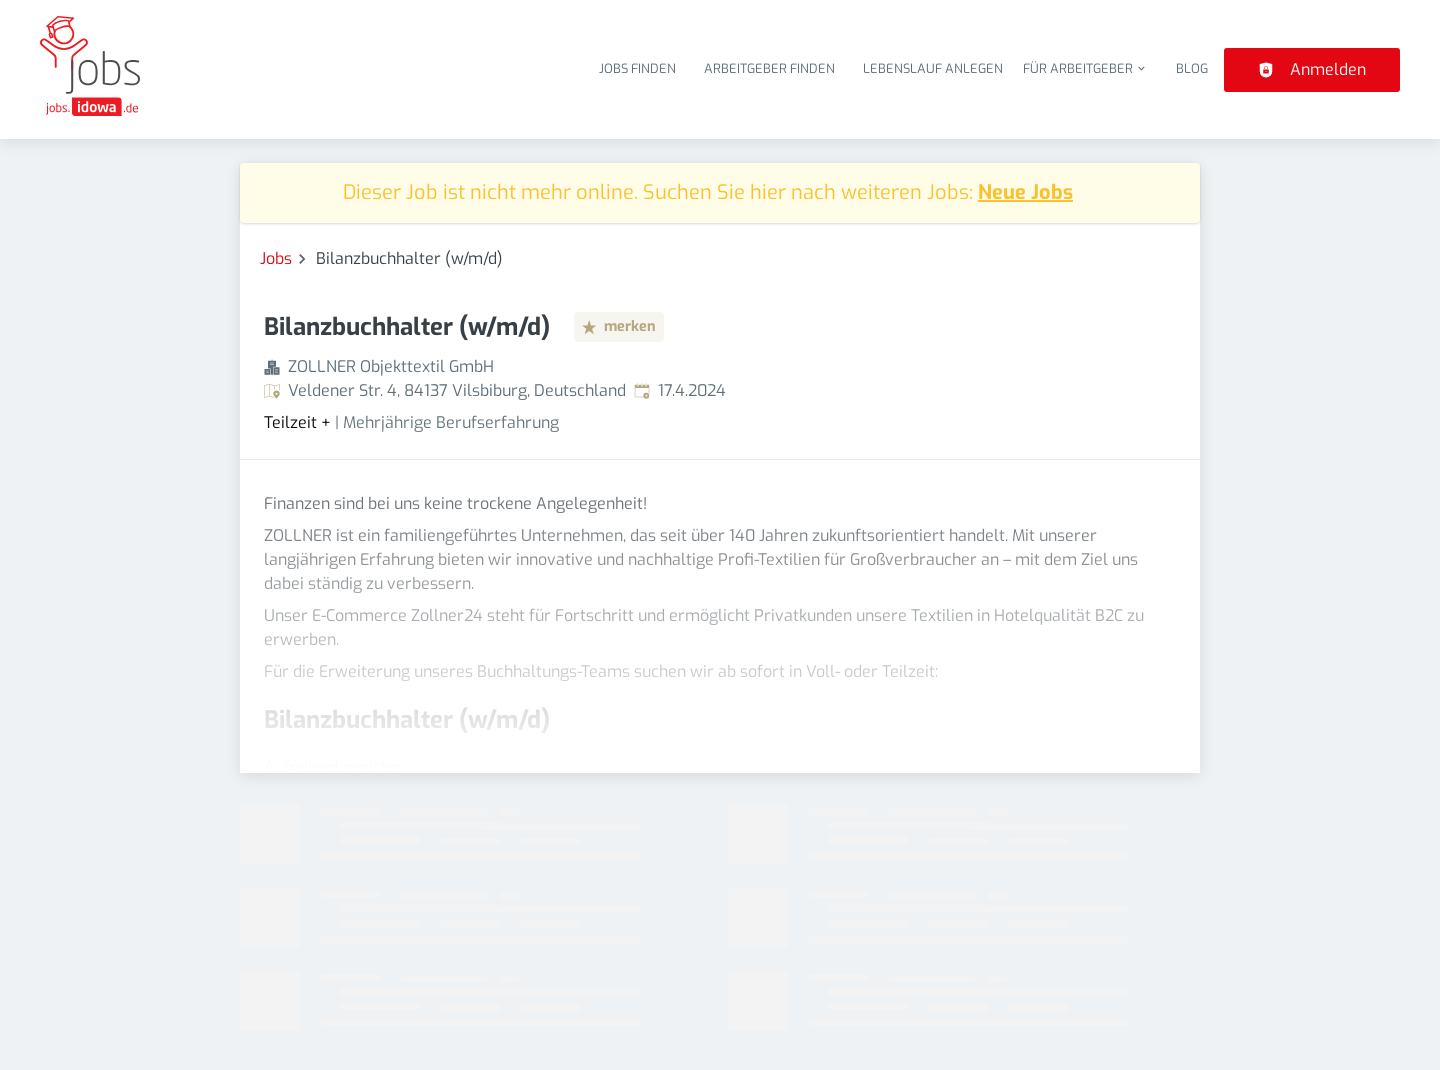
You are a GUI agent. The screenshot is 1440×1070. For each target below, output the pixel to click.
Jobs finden (637, 68)
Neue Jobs (1025, 192)
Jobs (276, 258)
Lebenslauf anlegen (933, 68)
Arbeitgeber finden (769, 68)
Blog (1192, 68)
